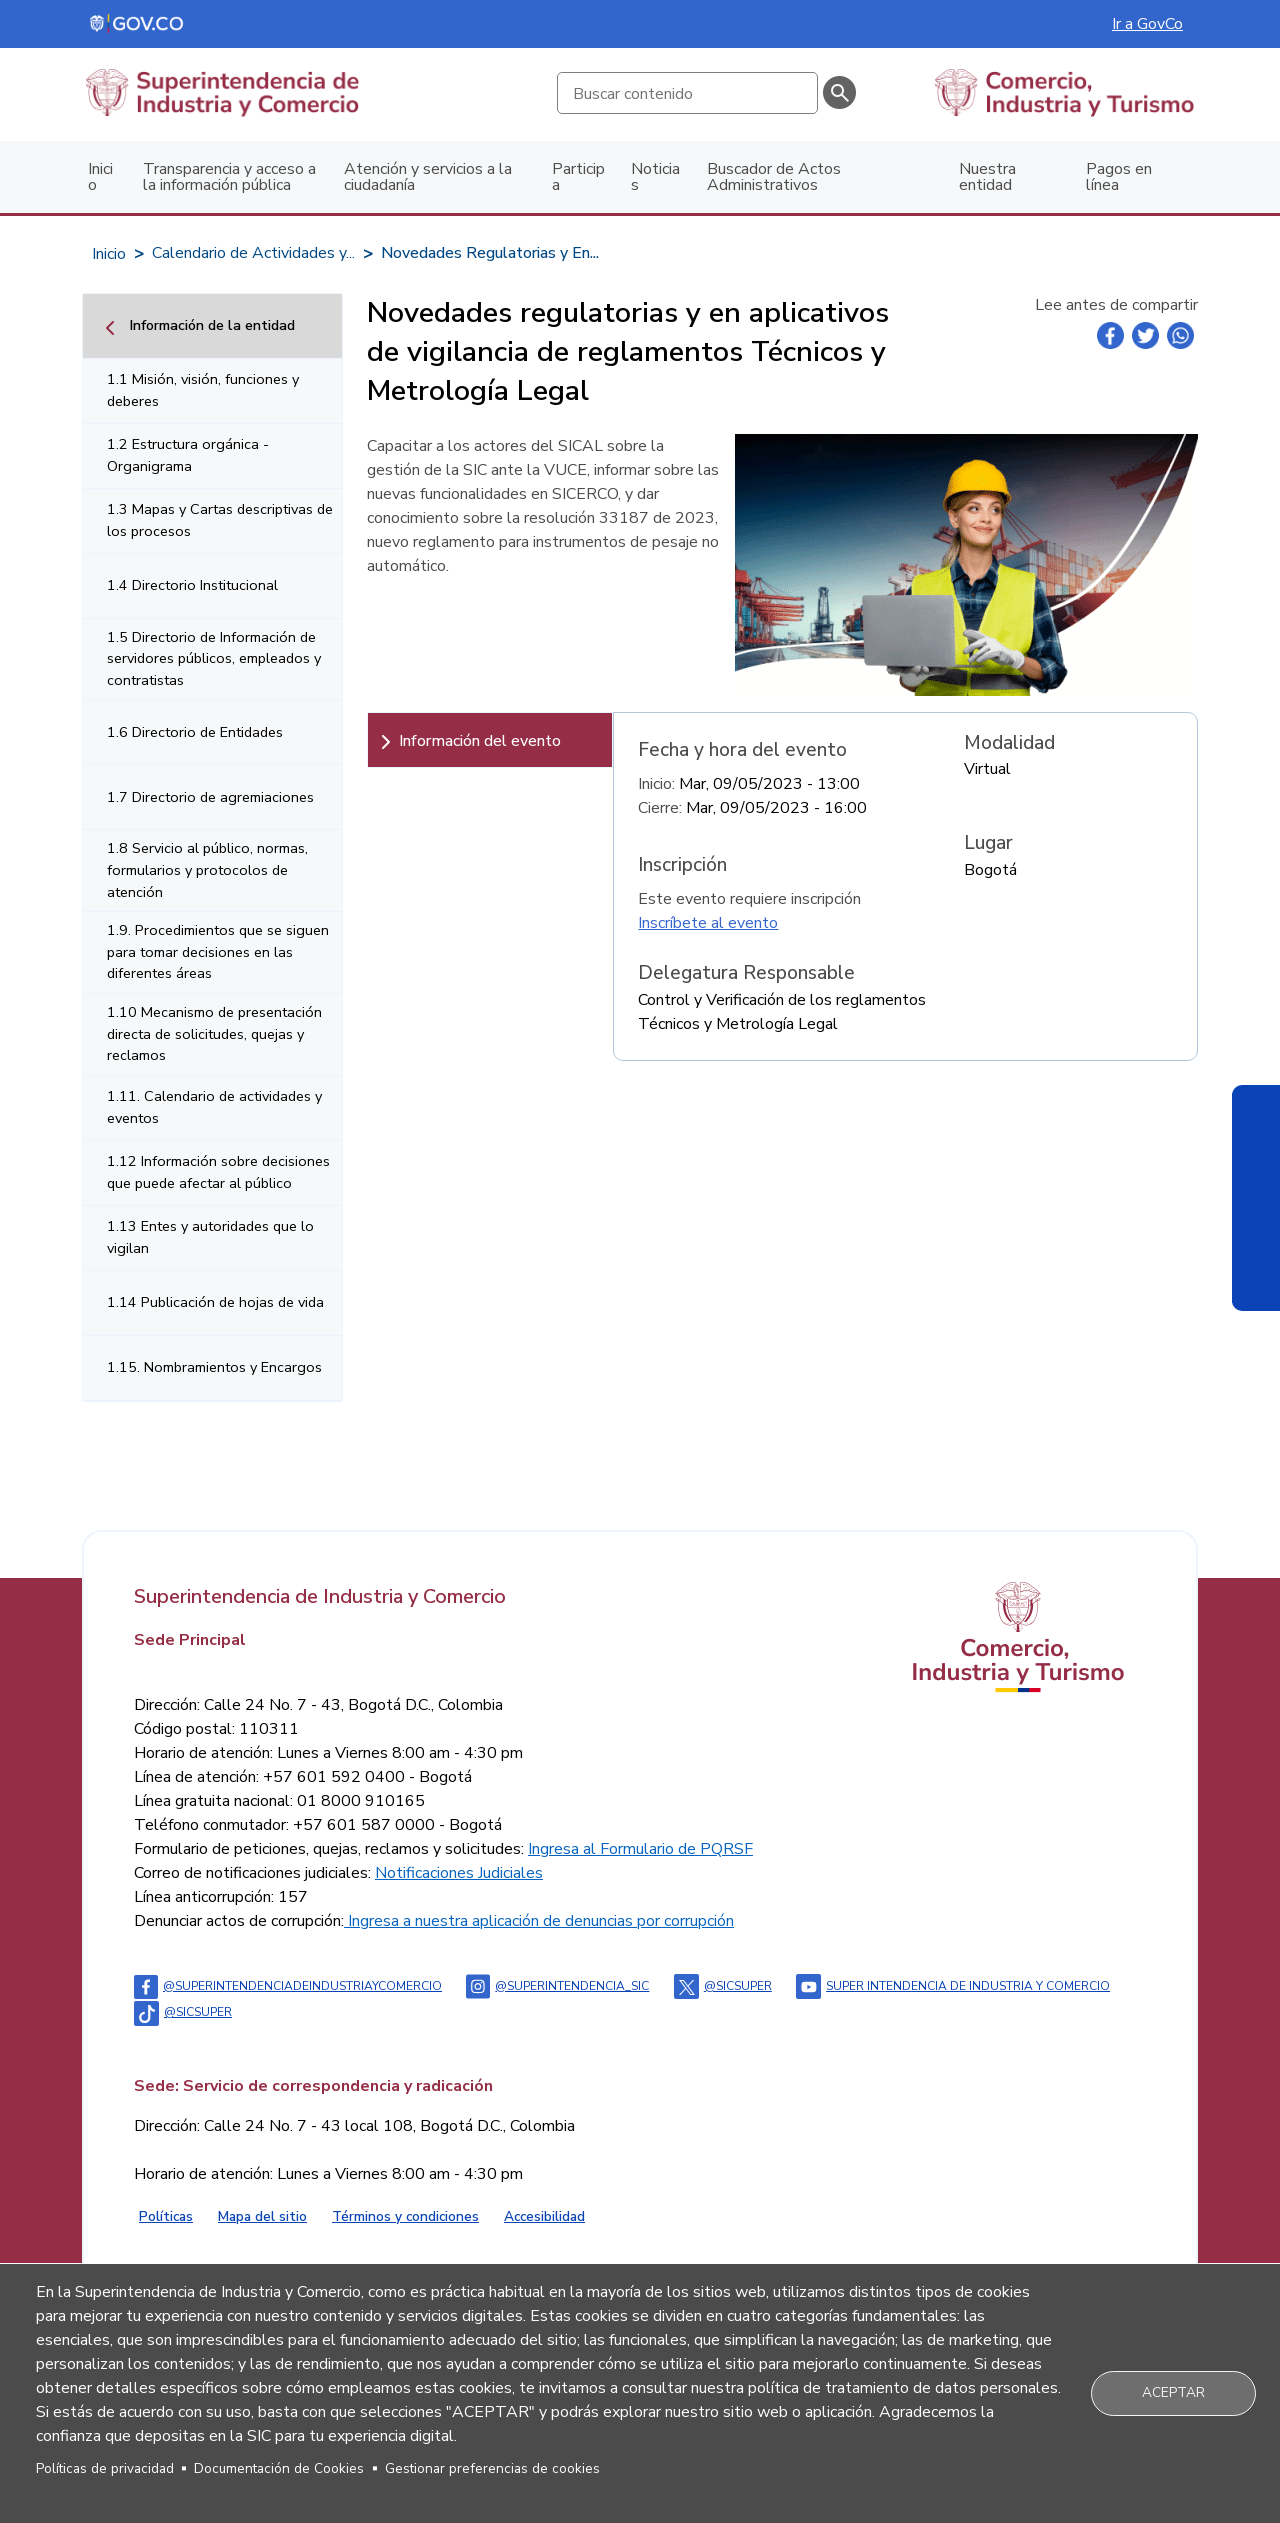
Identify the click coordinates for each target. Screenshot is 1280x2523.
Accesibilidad (544, 2216)
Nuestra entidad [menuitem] (987, 177)
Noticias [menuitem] (655, 177)
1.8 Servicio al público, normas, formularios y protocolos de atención (207, 869)
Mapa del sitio (262, 2216)
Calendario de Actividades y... (253, 253)
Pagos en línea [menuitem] (1119, 177)
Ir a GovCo (1147, 24)
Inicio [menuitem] (100, 177)
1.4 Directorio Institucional (192, 585)
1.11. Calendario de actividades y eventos (214, 1107)
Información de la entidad (212, 325)
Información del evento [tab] (480, 741)
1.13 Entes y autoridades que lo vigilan (210, 1237)
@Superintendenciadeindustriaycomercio (288, 1986)
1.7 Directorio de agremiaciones (210, 797)
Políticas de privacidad (105, 2468)
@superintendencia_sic (557, 1986)
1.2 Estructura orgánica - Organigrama (188, 455)
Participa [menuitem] (578, 177)
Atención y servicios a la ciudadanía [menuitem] (428, 177)
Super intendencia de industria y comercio (953, 1986)
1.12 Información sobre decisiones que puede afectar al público (218, 1172)
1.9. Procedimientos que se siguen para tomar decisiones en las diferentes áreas (218, 951)
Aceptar (1173, 2392)
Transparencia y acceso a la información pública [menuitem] (229, 177)
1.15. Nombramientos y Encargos (214, 1367)
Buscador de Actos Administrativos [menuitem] (774, 177)
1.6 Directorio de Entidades (195, 732)
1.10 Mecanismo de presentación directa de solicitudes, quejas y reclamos (214, 1033)
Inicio (109, 254)
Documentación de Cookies (279, 2468)
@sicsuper (723, 1986)
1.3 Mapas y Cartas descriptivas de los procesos (220, 520)
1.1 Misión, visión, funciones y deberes (203, 390)
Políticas (166, 2216)
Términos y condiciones (405, 2216)
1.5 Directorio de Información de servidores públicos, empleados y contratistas (214, 658)
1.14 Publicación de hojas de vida (215, 1302)
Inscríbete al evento (708, 923)
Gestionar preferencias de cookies (492, 2468)
